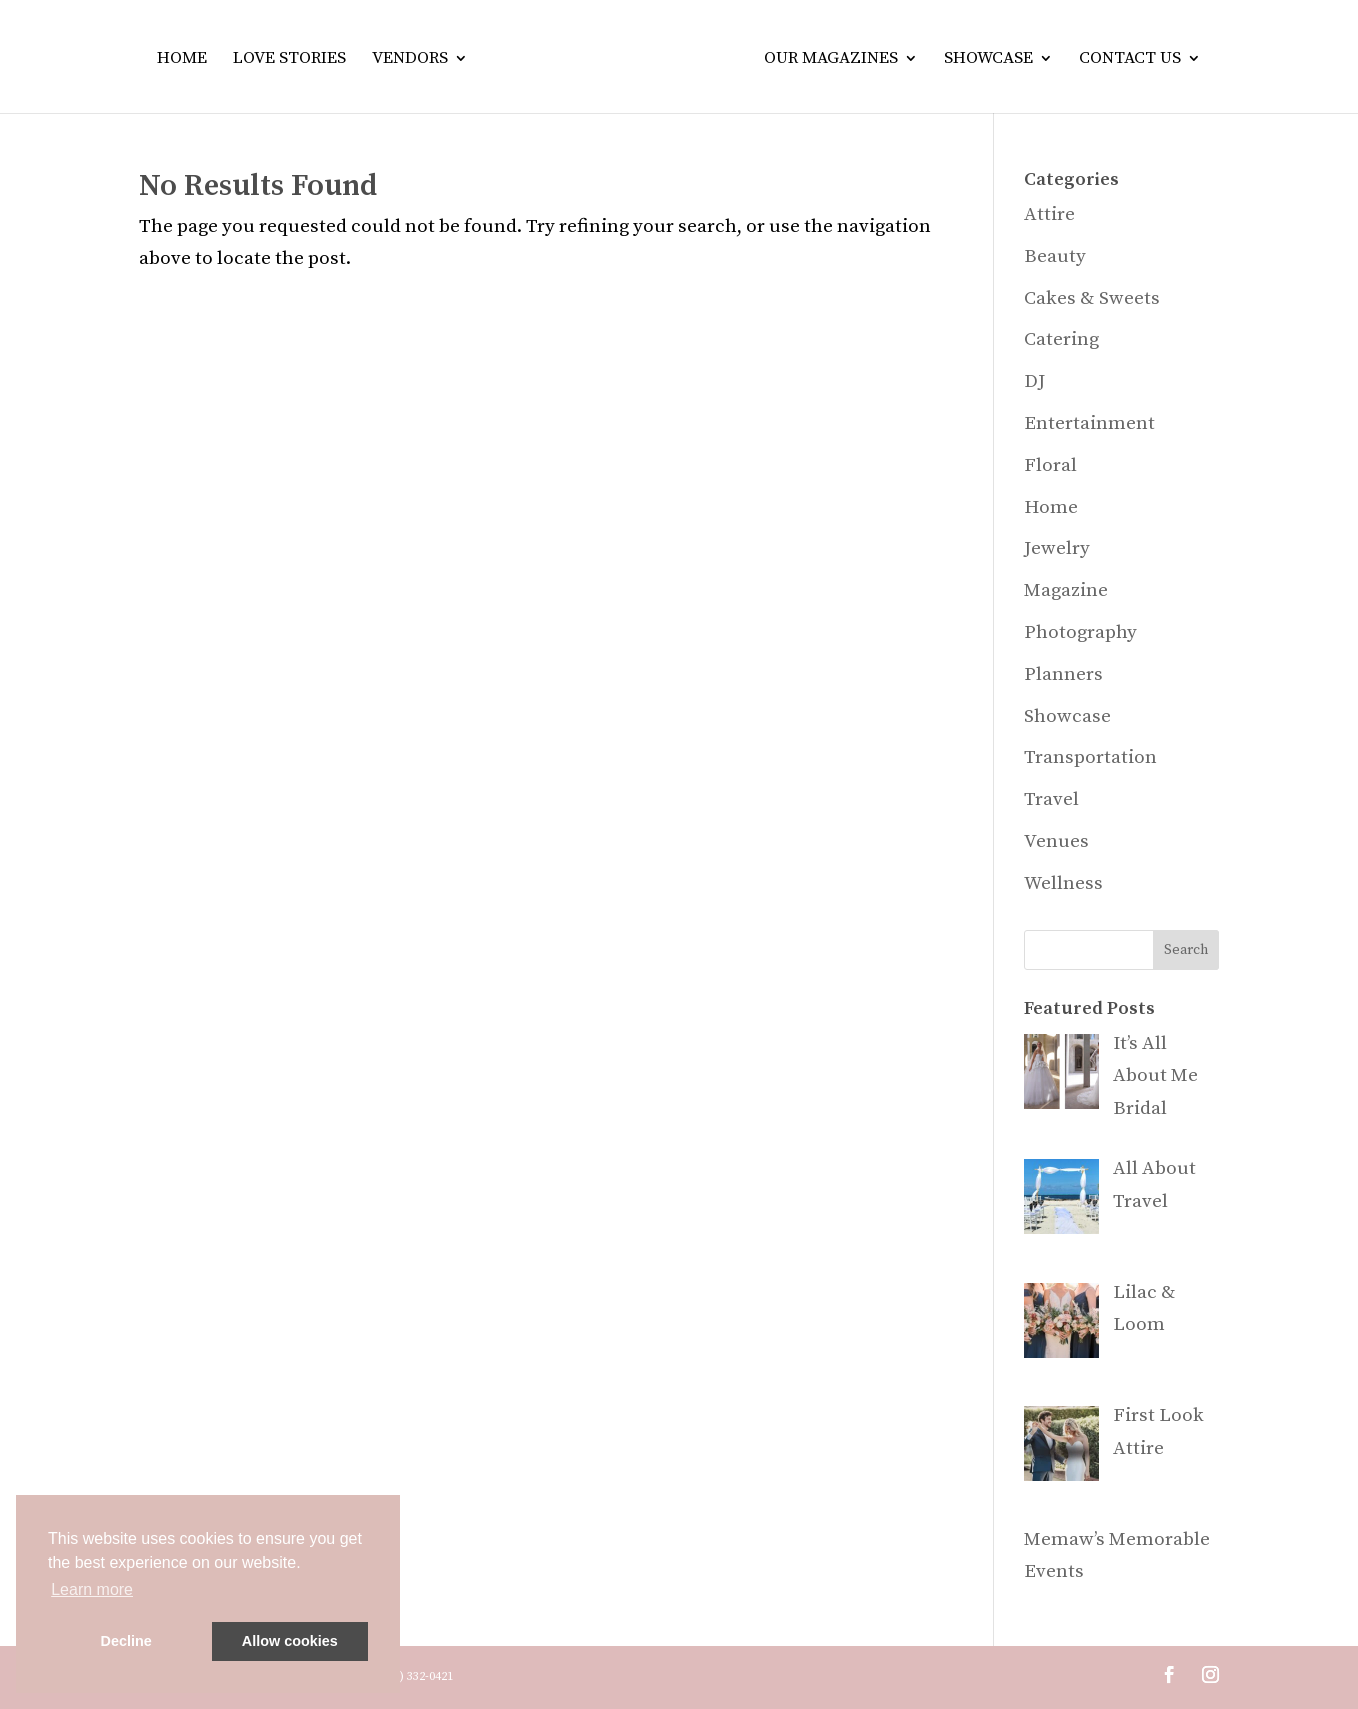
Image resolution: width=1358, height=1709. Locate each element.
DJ (1034, 381)
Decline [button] (126, 1641)
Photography (1080, 632)
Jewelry (1057, 548)
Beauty (1055, 256)
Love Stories (289, 60)
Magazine (1066, 590)
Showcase (988, 60)
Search (1186, 950)
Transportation (1090, 757)
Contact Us (1130, 60)
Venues (1056, 841)
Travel (1051, 799)
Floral (1050, 465)
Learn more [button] (92, 1589)
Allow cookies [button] (290, 1641)
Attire (1049, 214)
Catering (1061, 339)
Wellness (1063, 883)
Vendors (410, 60)
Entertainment (1089, 423)
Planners (1063, 674)
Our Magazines (831, 60)
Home (182, 60)
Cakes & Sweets (1092, 298)
